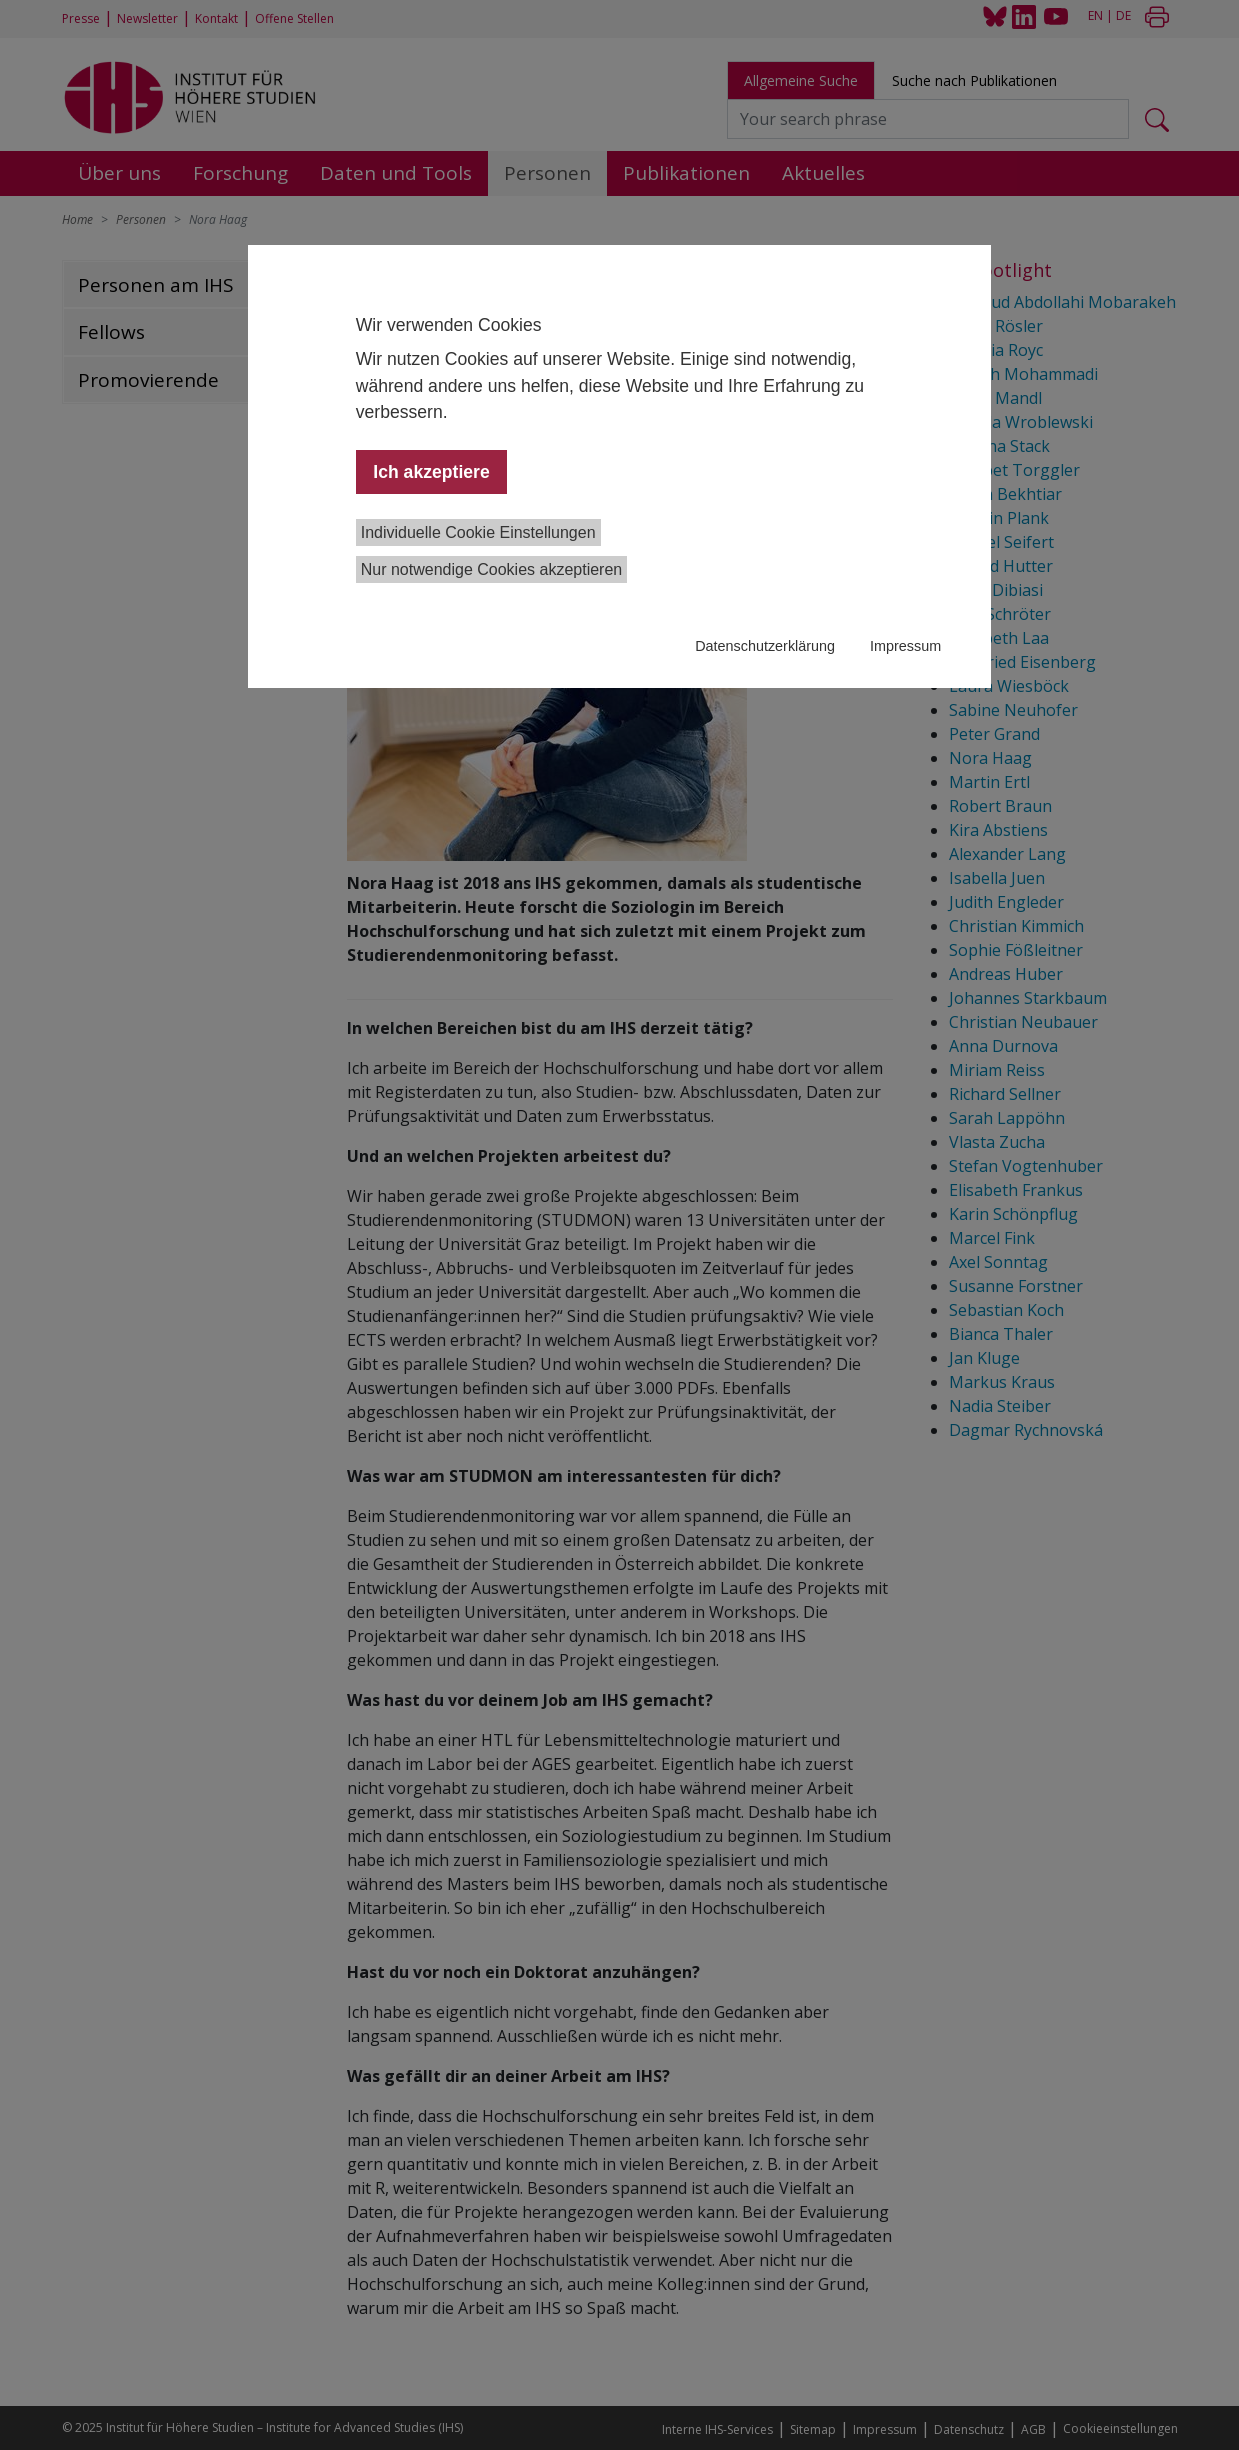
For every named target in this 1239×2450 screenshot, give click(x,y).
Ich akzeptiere (431, 472)
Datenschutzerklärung (765, 646)
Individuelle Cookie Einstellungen (478, 532)
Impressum (905, 646)
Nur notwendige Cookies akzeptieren (491, 569)
